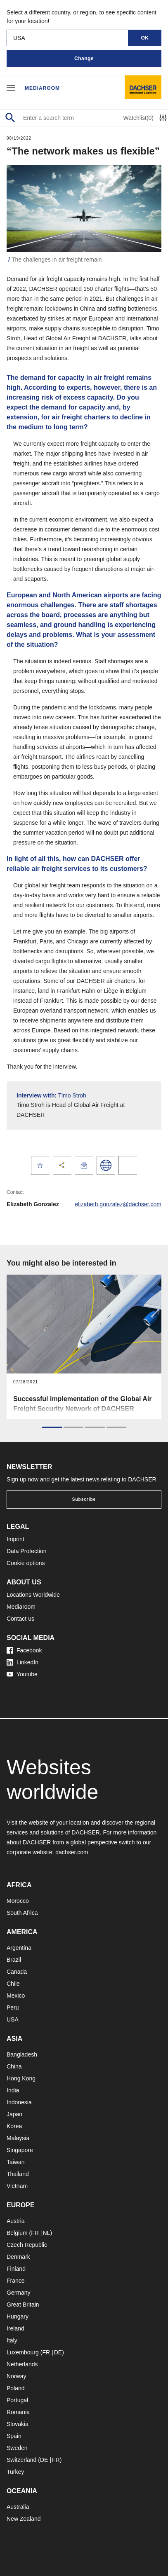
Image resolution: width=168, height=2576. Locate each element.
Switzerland (21, 2460)
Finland (16, 2268)
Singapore (20, 2150)
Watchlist (138, 118)
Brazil (14, 1959)
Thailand (18, 2174)
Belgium (17, 2233)
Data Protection (27, 1551)
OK (145, 38)
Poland (16, 2388)
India (13, 2090)
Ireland (15, 2328)
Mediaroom (42, 88)
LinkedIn (22, 1662)
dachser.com (71, 1852)
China (14, 2066)
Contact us (20, 1618)
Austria (16, 2221)
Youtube (22, 1674)
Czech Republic (27, 2244)
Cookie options (26, 1563)
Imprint (15, 1539)
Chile (13, 1983)
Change (84, 58)
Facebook (24, 1650)
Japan (14, 2114)
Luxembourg (23, 2352)
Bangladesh (22, 2054)
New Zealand (24, 2518)
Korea (14, 2126)
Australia (18, 2506)
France (16, 2280)
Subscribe (84, 1499)
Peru (13, 2007)
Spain (14, 2436)
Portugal (17, 2400)
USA (13, 2019)
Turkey (15, 2471)
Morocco (18, 1900)
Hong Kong (21, 2078)
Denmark (18, 2256)
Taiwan (16, 2162)
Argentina (19, 1947)
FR (35, 2233)
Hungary (17, 2316)
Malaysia (18, 2138)
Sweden (17, 2448)
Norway (16, 2376)
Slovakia (17, 2424)
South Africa (22, 1912)
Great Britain (23, 2304)
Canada (17, 1971)
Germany (19, 2292)
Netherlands (22, 2364)
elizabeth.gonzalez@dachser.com (118, 1204)
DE (58, 2352)
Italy (12, 2340)
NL (46, 2233)
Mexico (16, 1995)
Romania (18, 2412)
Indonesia (19, 2102)
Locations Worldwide (33, 1594)
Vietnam (17, 2186)
